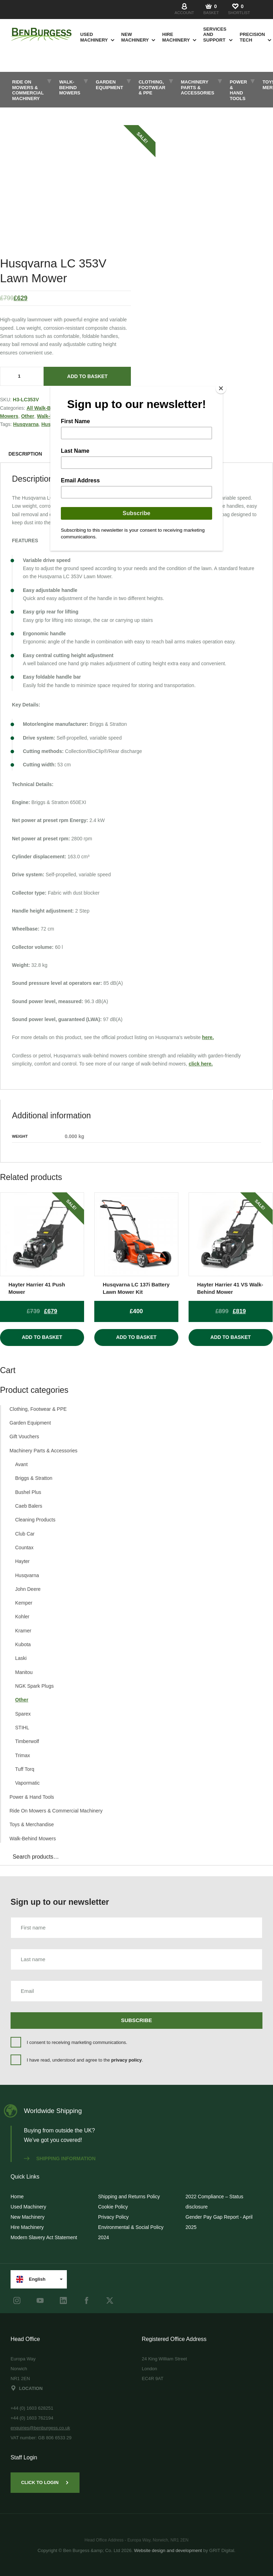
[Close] (221, 388)
